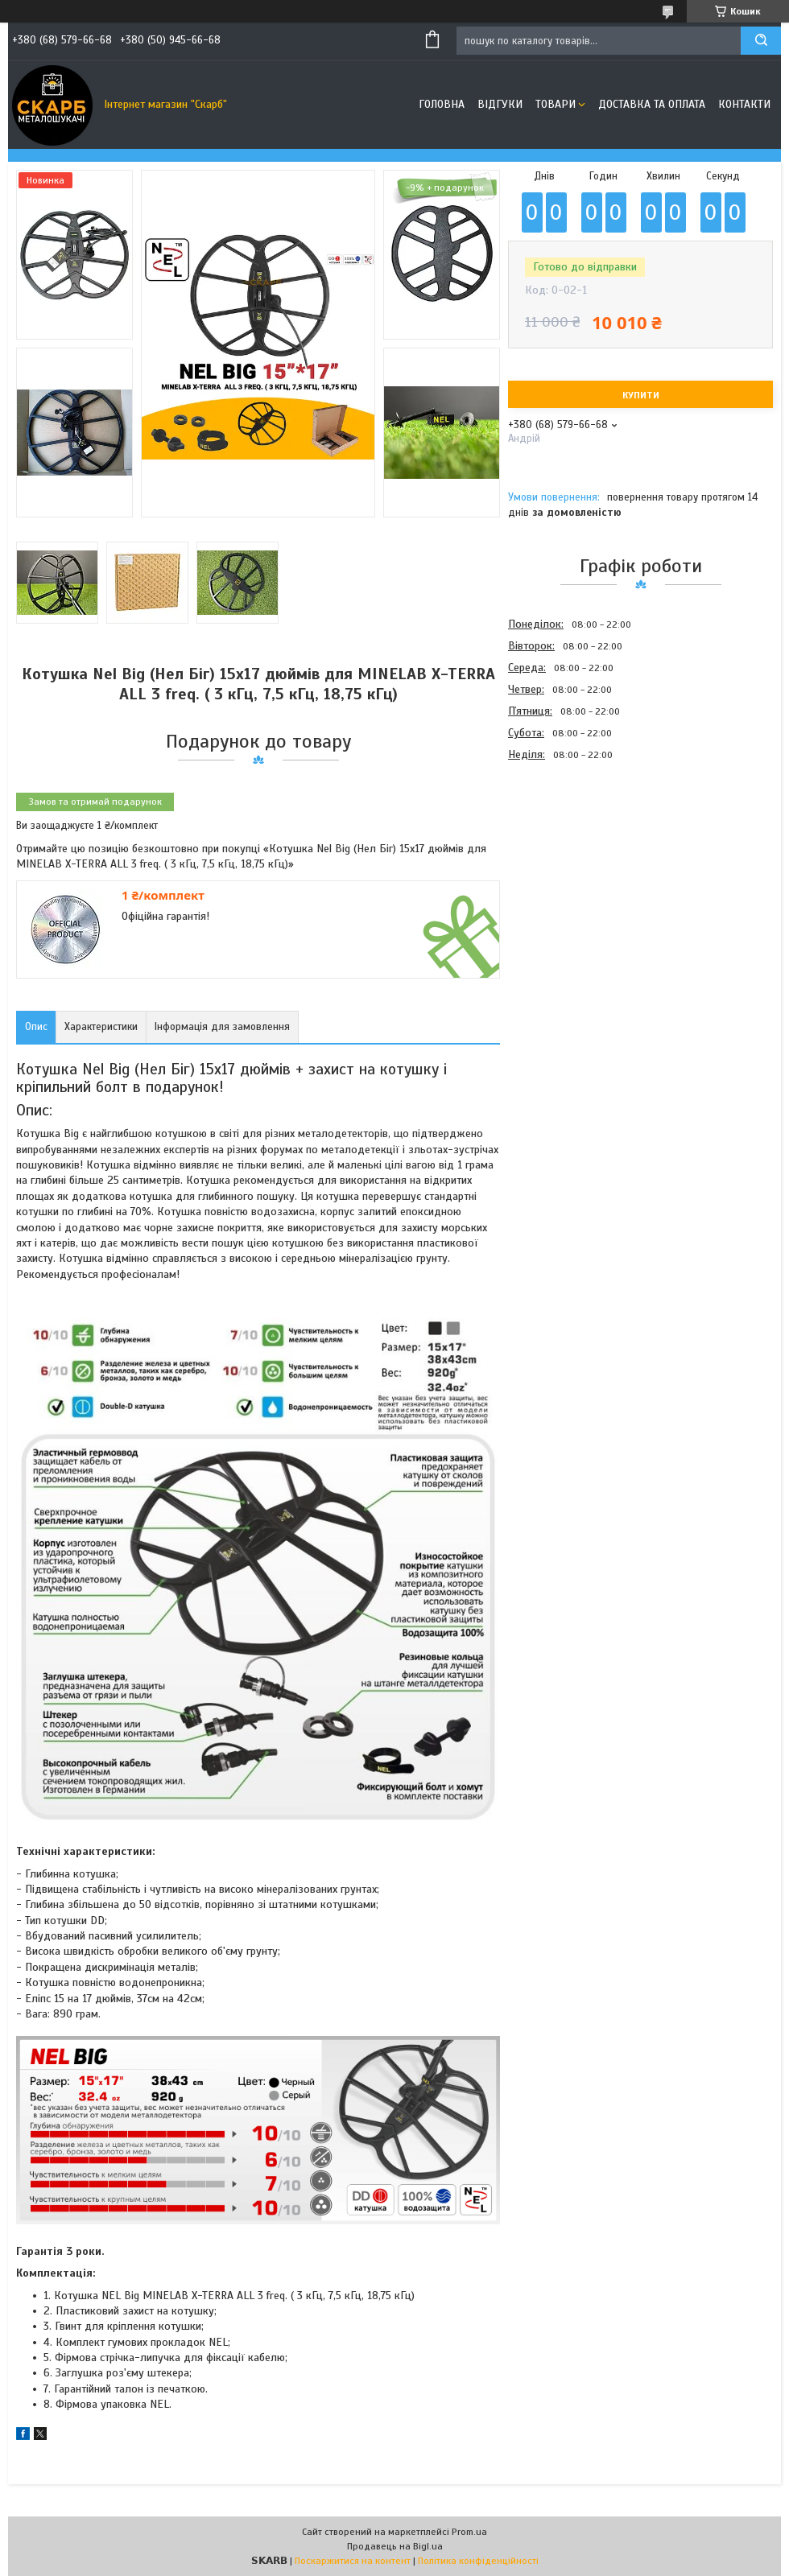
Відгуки (500, 104)
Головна (442, 104)
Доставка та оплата (651, 104)
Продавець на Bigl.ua (395, 2546)
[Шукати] (761, 41)
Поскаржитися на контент (353, 2560)
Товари (555, 104)
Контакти (744, 104)
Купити (640, 395)
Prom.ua (469, 2531)
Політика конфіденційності (478, 2560)
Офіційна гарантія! (165, 916)
